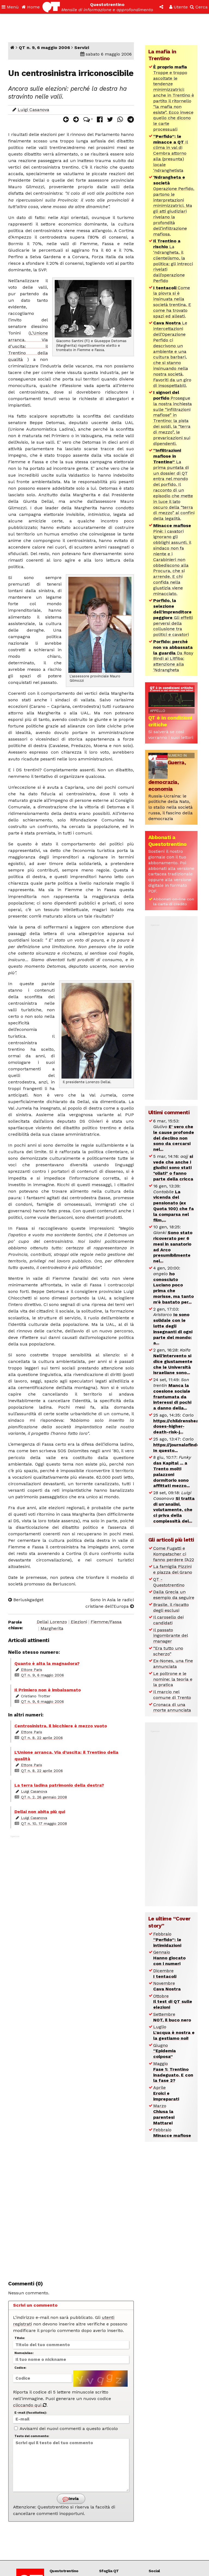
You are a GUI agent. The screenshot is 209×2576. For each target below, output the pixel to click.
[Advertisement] (71, 2055)
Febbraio (167, 1939)
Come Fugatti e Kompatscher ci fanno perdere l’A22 (173, 1554)
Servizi (81, 47)
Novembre (167, 1986)
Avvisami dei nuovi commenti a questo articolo (66, 2428)
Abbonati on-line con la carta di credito (173, 902)
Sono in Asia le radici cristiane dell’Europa (109, 1603)
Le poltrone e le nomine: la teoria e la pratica (172, 1679)
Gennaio (169, 1958)
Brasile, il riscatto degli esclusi (171, 1607)
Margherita (52, 1628)
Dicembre (164, 1973)
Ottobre (172, 2001)
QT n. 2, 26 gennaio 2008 (44, 1797)
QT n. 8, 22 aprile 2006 (42, 1737)
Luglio (174, 2032)
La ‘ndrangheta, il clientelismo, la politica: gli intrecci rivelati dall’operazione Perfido (173, 260)
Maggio (173, 2072)
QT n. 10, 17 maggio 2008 (44, 1823)
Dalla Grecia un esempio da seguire (173, 1594)
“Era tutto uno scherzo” (168, 1651)
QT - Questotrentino (169, 1582)
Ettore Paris (31, 1669)
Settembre (172, 2017)
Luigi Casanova (33, 109)
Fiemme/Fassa (106, 1621)
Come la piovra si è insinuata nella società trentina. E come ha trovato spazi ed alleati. (172, 302)
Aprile (166, 2093)
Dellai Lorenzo (52, 1621)
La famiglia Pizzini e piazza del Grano (172, 1569)
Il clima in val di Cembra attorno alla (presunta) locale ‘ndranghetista (170, 153)
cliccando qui (30, 2405)
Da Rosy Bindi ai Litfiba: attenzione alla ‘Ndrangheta (173, 655)
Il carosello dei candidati (168, 1620)
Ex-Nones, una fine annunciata (173, 1663)
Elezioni (79, 1621)
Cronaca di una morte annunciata (172, 1707)
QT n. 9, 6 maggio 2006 (44, 47)
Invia (71, 2499)
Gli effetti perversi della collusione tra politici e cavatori (173, 617)
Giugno (164, 2051)
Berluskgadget (26, 1599)
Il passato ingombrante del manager (170, 1635)
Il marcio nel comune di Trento (172, 1694)
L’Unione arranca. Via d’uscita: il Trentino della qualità (28, 346)
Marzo (163, 2114)
